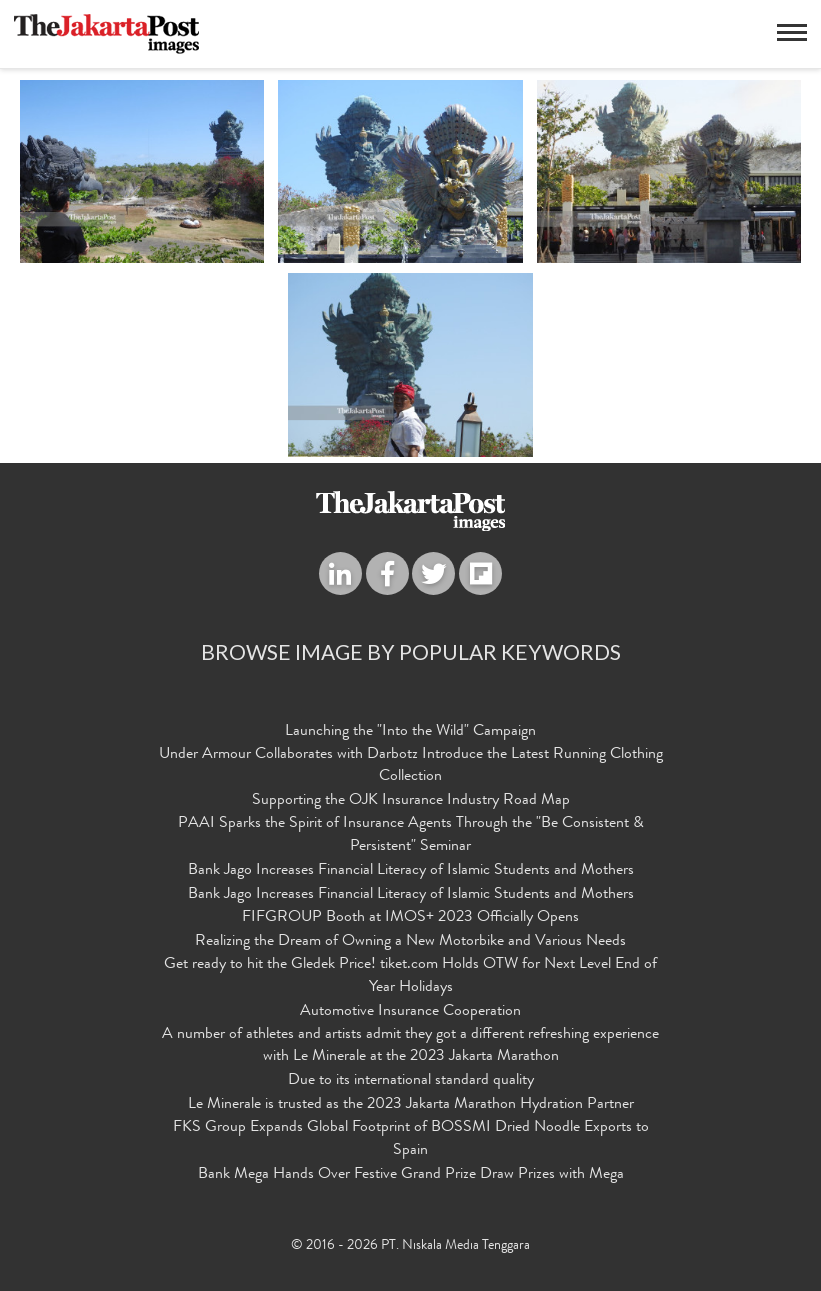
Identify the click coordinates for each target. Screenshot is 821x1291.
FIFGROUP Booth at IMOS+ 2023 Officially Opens (410, 918)
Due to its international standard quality (411, 1081)
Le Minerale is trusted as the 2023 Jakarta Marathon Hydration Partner (411, 1105)
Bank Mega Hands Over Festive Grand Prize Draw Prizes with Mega (411, 1175)
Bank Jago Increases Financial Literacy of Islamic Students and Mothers (411, 871)
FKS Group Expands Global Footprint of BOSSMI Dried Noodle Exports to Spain (411, 1139)
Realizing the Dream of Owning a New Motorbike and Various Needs (410, 942)
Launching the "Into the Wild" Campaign (410, 732)
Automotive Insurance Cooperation (410, 1012)
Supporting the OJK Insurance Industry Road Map (411, 801)
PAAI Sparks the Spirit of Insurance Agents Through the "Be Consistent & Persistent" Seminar (411, 835)
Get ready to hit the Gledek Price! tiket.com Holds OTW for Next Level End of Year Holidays (410, 976)
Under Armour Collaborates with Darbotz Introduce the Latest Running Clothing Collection (411, 766)
